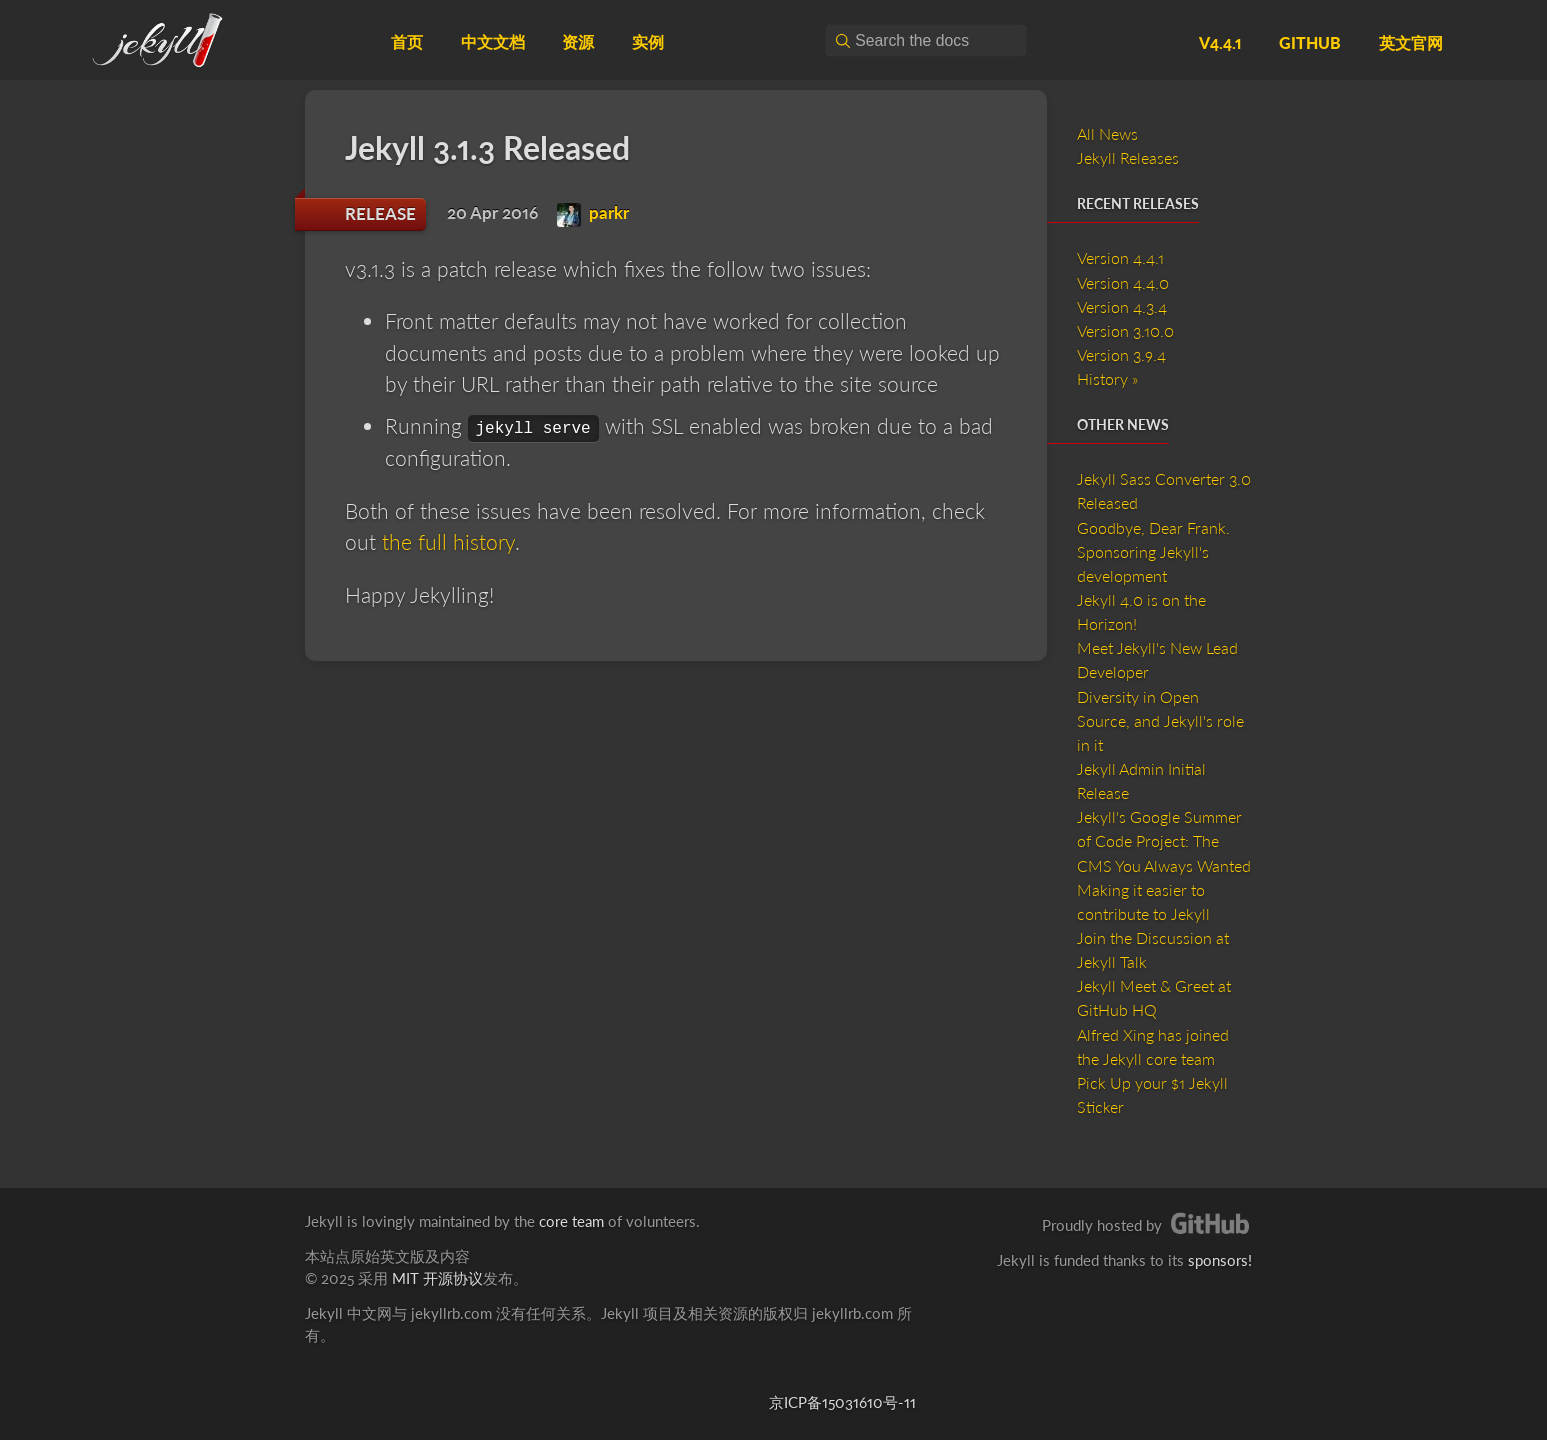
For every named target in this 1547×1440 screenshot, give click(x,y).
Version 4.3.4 (1122, 306)
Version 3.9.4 (1121, 354)
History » (1107, 378)
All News (1107, 133)
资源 (578, 41)
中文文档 (493, 41)
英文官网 (1411, 42)
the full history (448, 541)
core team (571, 1221)
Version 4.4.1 (1120, 257)
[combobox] (926, 40)
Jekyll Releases (1128, 157)
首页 (407, 41)
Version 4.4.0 (1123, 282)
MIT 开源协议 (437, 1278)
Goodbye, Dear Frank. (1153, 527)
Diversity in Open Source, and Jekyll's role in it (1160, 720)
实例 (648, 41)
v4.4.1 (1220, 42)
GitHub (1310, 42)
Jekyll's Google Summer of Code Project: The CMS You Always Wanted (1164, 840)
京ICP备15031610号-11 (842, 1402)
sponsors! (1220, 1260)
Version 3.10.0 (1125, 330)
